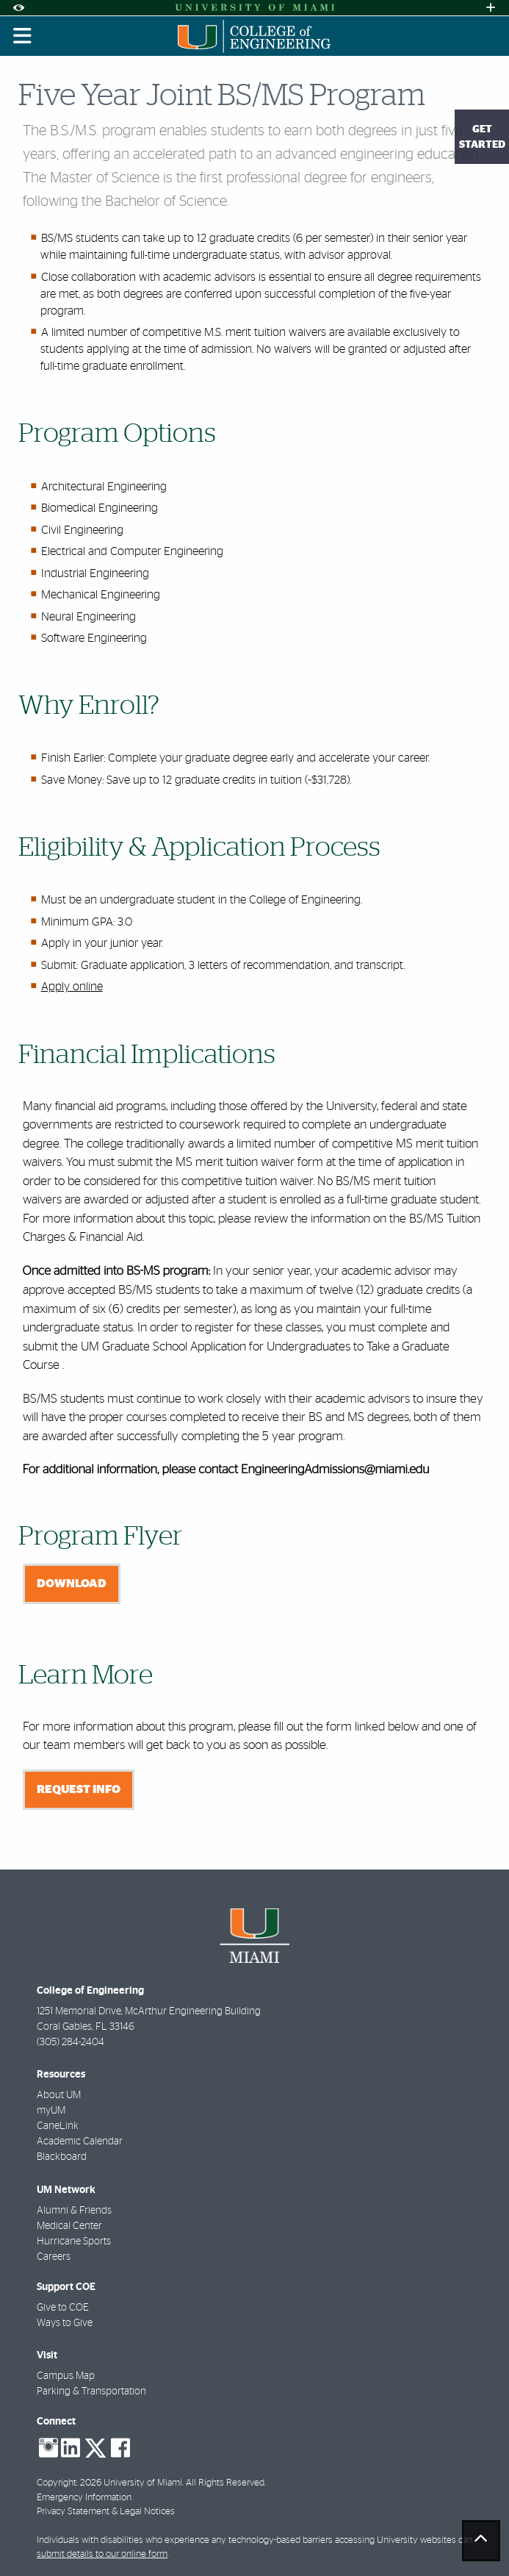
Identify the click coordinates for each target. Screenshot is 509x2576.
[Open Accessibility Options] (18, 7)
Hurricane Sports (74, 2241)
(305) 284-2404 (70, 2042)
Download (72, 1583)
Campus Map (66, 2376)
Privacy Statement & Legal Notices (106, 2511)
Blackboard (62, 2157)
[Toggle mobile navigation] (22, 36)
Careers (54, 2257)
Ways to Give (65, 2323)
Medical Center (69, 2226)
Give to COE (63, 2308)
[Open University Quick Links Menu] (490, 7)
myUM (51, 2110)
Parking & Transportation (91, 2391)
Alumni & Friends (74, 2210)
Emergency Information (84, 2497)
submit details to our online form (102, 2554)
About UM (59, 2095)
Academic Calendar (80, 2141)
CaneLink (58, 2126)
